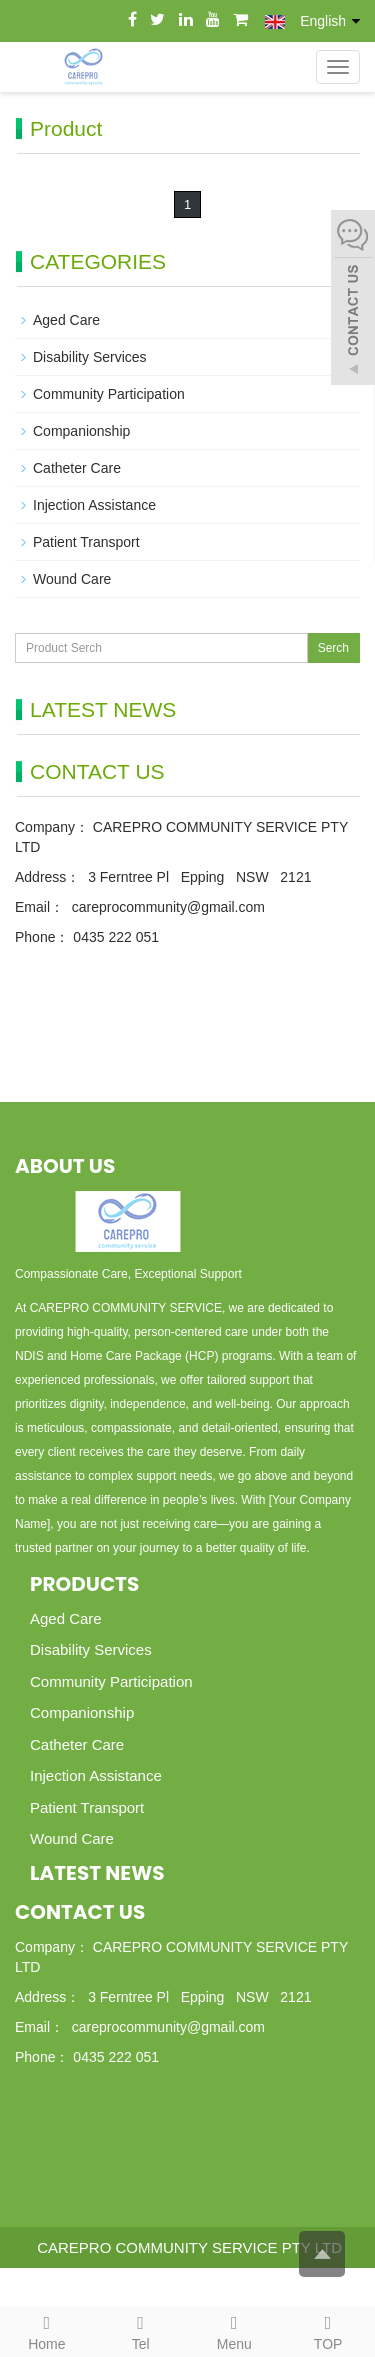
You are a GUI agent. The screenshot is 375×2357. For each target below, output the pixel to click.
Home (47, 2330)
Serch (333, 648)
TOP (328, 2330)
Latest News (97, 1873)
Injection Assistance (94, 505)
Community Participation (109, 394)
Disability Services (90, 357)
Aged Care (66, 320)
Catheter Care (77, 468)
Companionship (81, 431)
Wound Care (72, 579)
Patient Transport (86, 542)
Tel (141, 2330)
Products (84, 1584)
